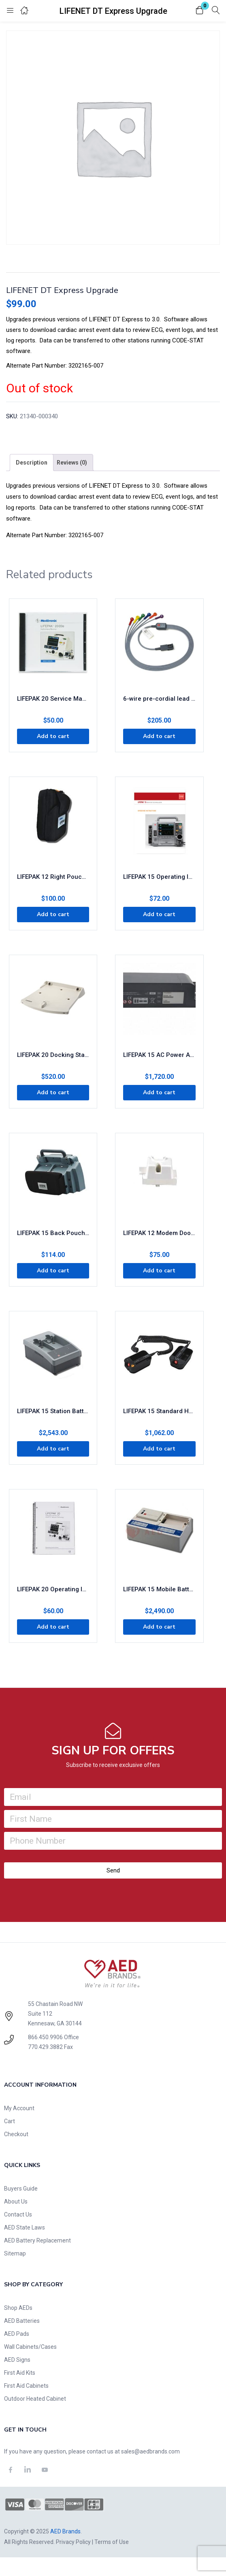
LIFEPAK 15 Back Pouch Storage (53, 1233)
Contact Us (18, 2214)
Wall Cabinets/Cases (30, 2347)
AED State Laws (24, 2227)
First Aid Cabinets (26, 2385)
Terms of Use (111, 2542)
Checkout (16, 2134)
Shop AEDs (18, 2308)
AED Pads (16, 2334)
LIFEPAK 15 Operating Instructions (159, 876)
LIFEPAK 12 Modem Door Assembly (159, 1233)
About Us (16, 2201)
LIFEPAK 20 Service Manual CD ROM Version (53, 698)
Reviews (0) (72, 462)
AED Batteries (22, 2321)
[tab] (31, 462)
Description (31, 462)
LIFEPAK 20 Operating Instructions (53, 1589)
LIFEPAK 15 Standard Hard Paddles (159, 1411)
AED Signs (17, 2359)
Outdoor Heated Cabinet (35, 2398)
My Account (19, 2108)
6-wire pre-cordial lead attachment (159, 698)
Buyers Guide (21, 2188)
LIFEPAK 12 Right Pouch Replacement (53, 876)
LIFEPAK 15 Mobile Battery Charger (159, 1589)
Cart (9, 2121)
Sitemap (15, 2253)
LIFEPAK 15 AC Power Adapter (159, 1055)
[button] (200, 11)
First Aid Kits (19, 2372)
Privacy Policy (73, 2542)
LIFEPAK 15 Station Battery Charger (53, 1411)
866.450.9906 (45, 2037)
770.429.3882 (45, 2047)
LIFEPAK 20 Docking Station (53, 1055)
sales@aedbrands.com (150, 2451)
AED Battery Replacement (37, 2240)
